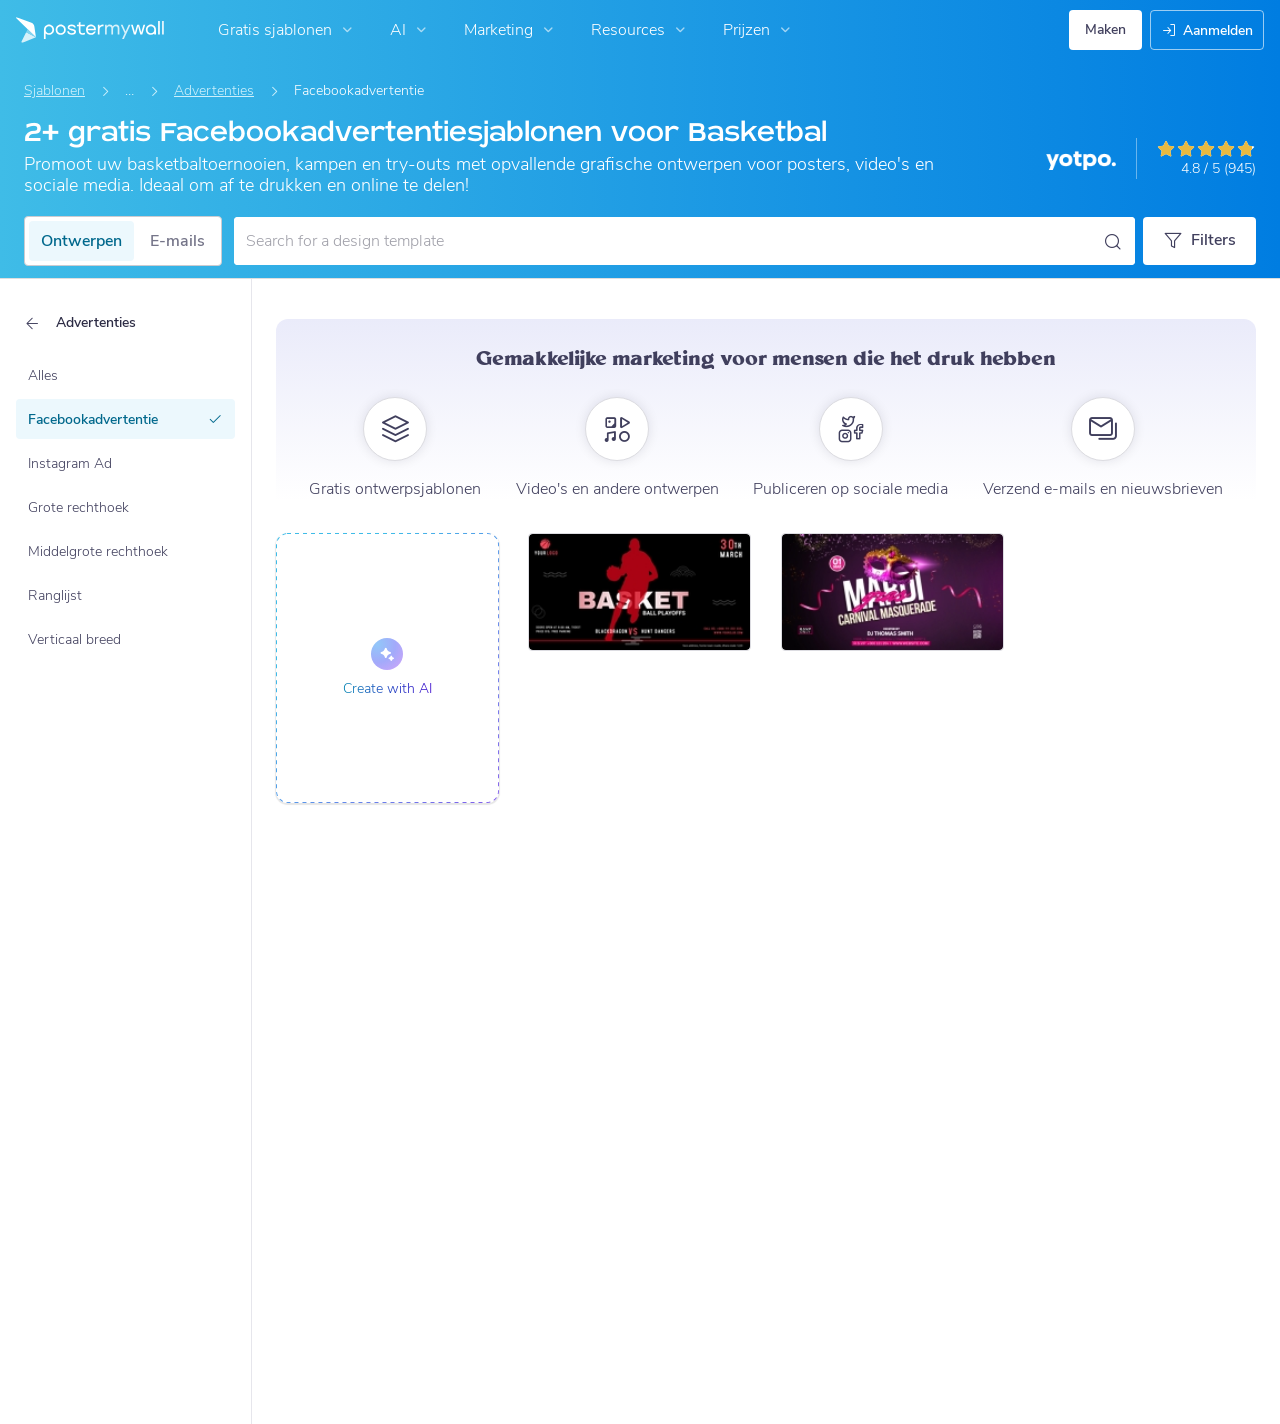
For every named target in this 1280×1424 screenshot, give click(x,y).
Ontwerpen (81, 241)
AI (410, 30)
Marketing (511, 30)
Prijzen (759, 30)
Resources (640, 30)
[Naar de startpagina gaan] (82, 30)
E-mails (177, 241)
